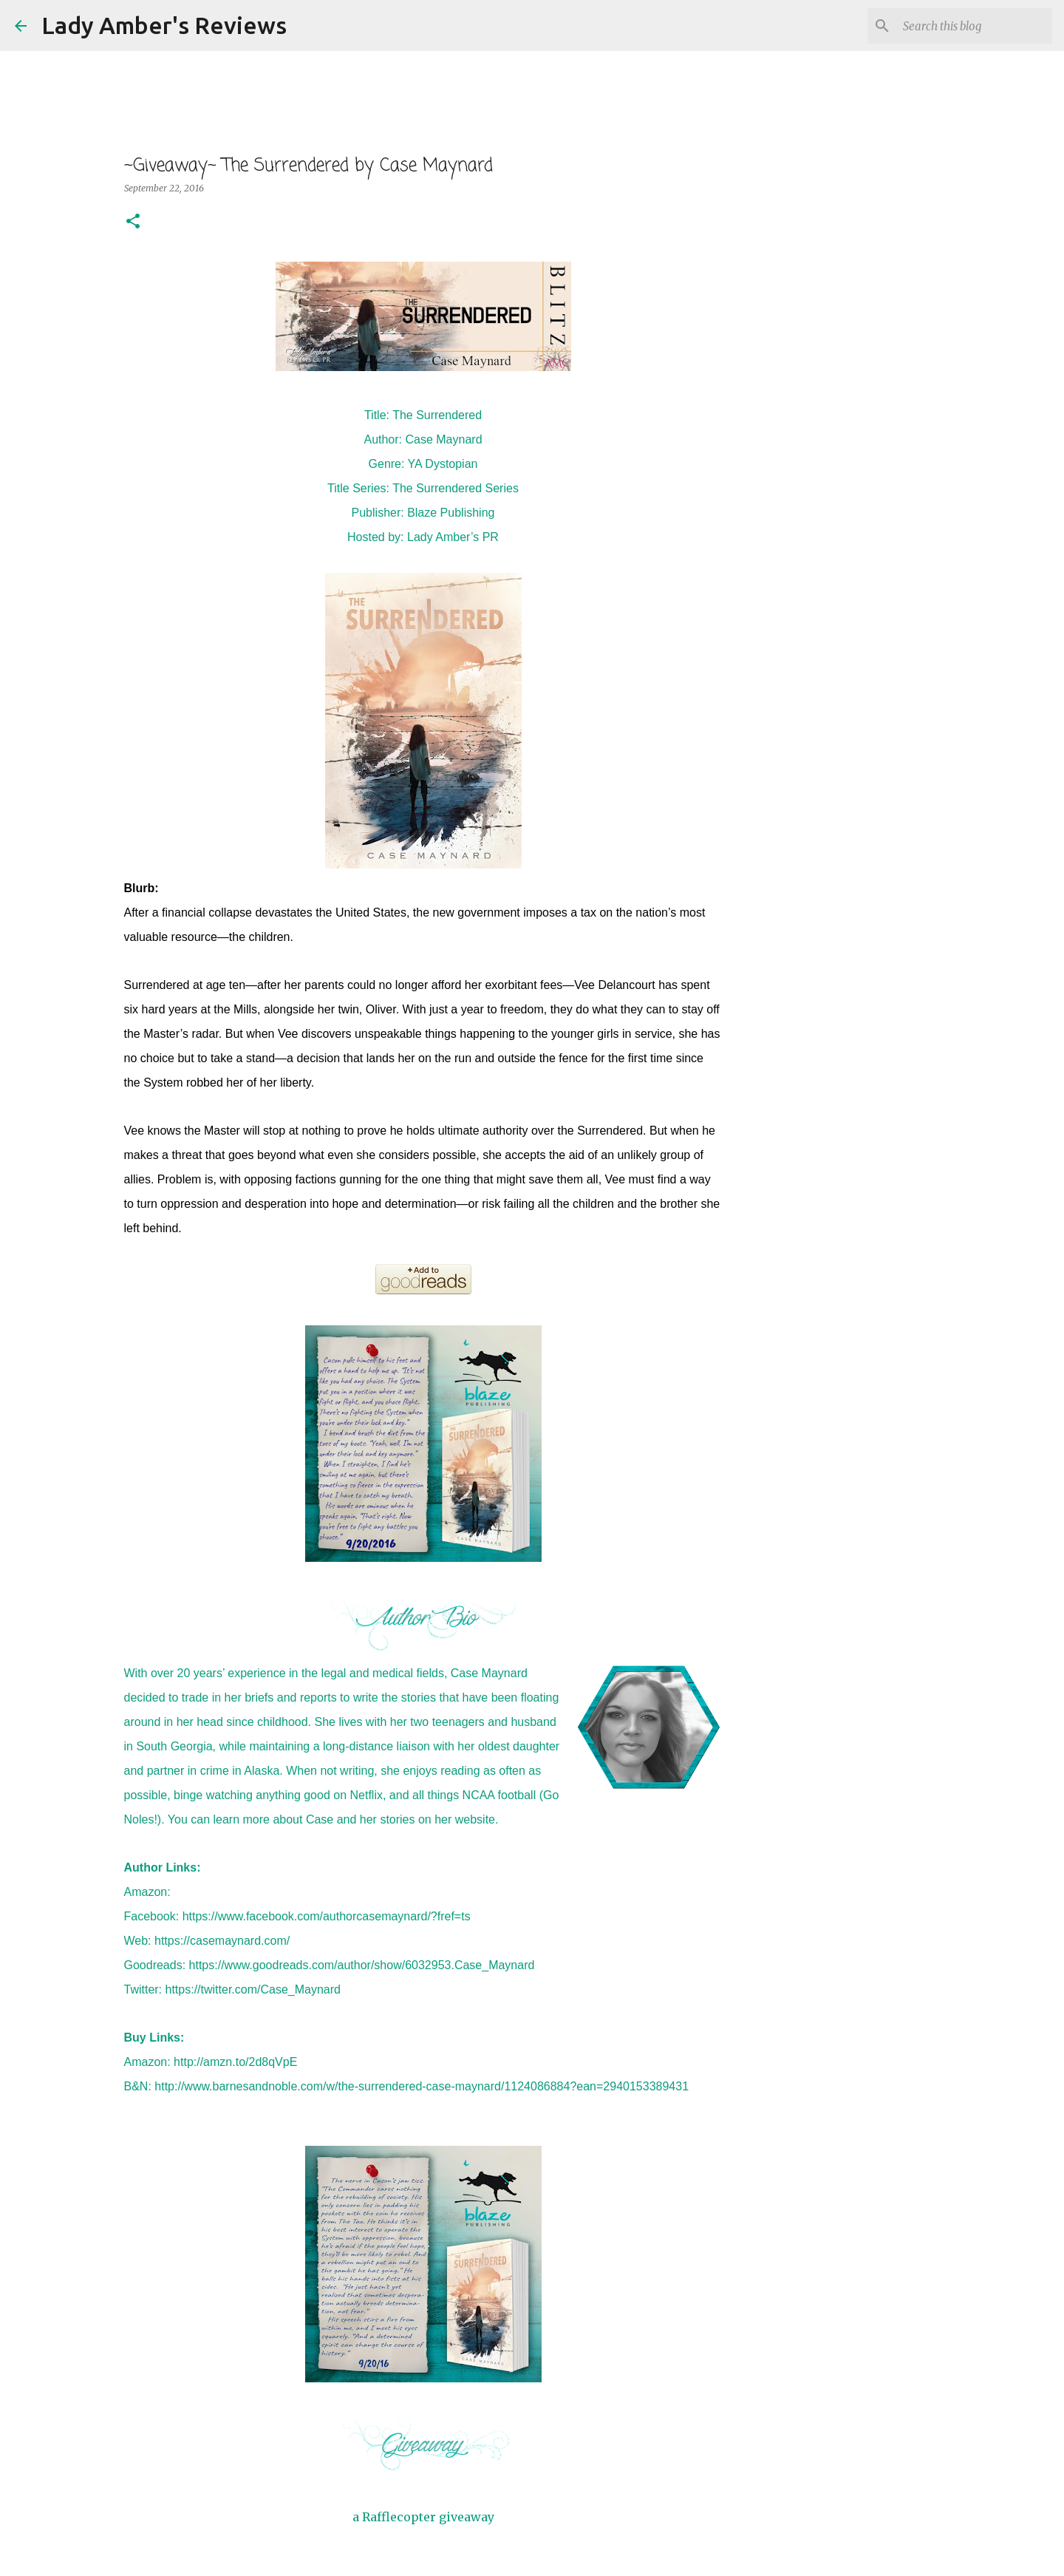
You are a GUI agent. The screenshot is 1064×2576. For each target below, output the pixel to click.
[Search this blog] (974, 26)
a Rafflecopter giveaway (423, 2516)
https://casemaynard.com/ (222, 1940)
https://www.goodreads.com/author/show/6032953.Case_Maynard (362, 1965)
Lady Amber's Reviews (164, 25)
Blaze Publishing (450, 512)
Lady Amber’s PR (453, 537)
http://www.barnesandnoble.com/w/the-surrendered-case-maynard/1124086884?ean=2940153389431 (421, 2086)
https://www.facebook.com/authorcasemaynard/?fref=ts (327, 1916)
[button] (133, 222)
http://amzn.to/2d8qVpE (235, 2062)
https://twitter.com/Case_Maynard (253, 1989)
